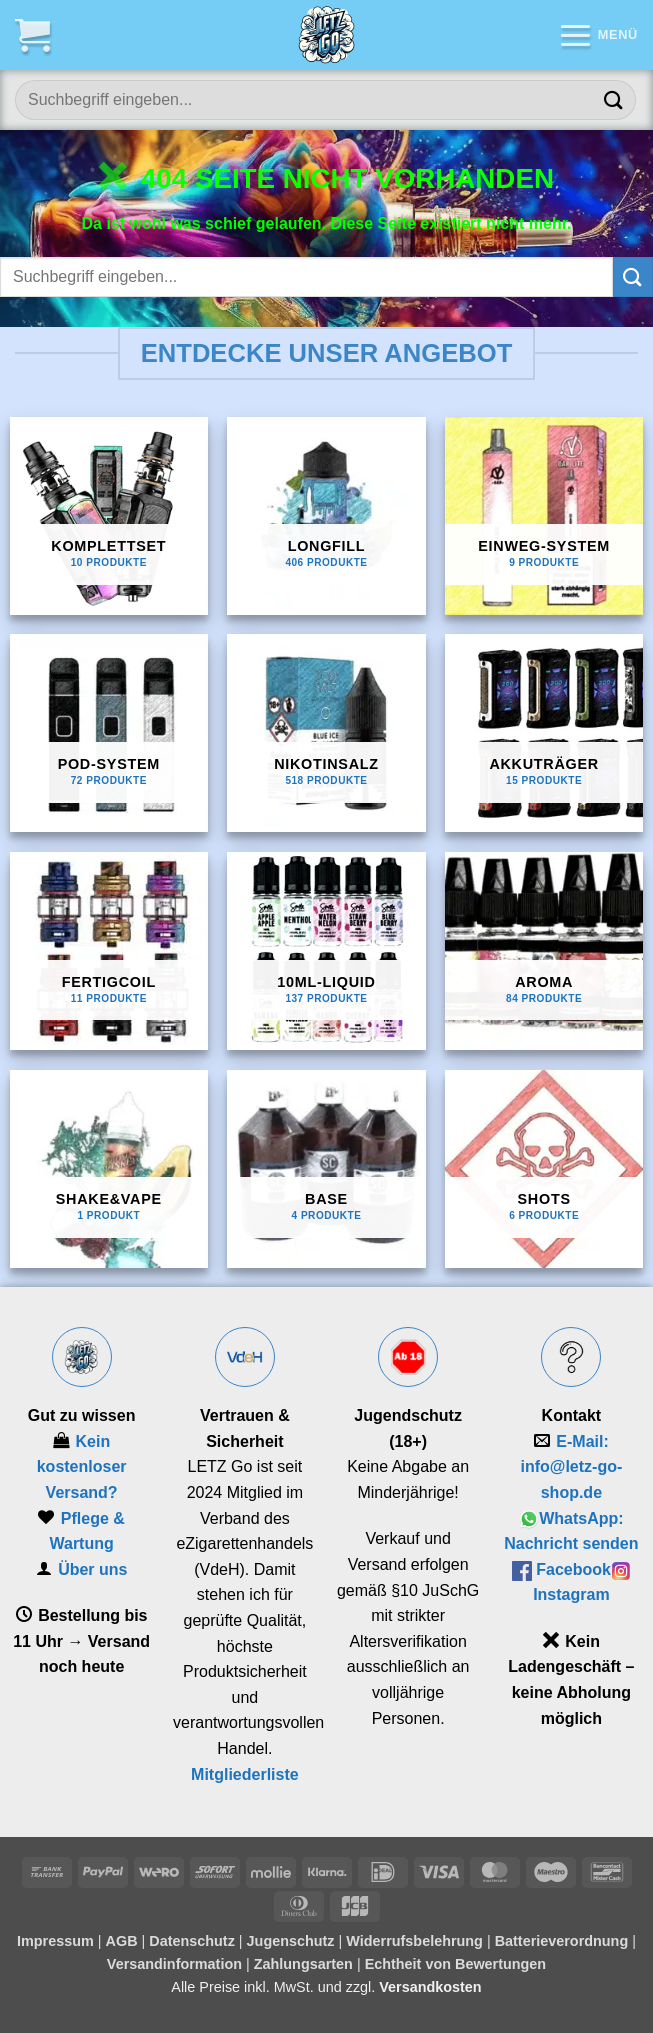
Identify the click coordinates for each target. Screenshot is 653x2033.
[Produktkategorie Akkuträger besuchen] (544, 733)
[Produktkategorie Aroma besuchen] (544, 951)
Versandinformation (174, 1964)
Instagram (571, 1594)
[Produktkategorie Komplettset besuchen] (109, 516)
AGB (122, 1941)
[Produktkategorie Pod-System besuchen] (109, 733)
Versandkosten (430, 1987)
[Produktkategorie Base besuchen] (326, 1169)
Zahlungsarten (303, 1964)
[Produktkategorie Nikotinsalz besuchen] (326, 733)
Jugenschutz (291, 1941)
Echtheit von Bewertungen (456, 1964)
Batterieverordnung (562, 1941)
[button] (32, 35)
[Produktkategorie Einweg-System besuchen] (544, 516)
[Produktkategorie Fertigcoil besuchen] (109, 951)
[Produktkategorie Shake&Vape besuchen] (109, 1169)
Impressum (55, 1941)
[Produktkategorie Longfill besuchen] (326, 516)
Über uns (92, 1569)
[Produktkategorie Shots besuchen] (544, 1169)
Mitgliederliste (245, 1774)
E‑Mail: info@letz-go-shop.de (571, 1467)
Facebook (573, 1569)
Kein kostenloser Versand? (82, 1467)
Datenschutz (192, 1941)
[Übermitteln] (614, 99)
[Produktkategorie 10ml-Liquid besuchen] (326, 951)
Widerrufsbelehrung (414, 1941)
